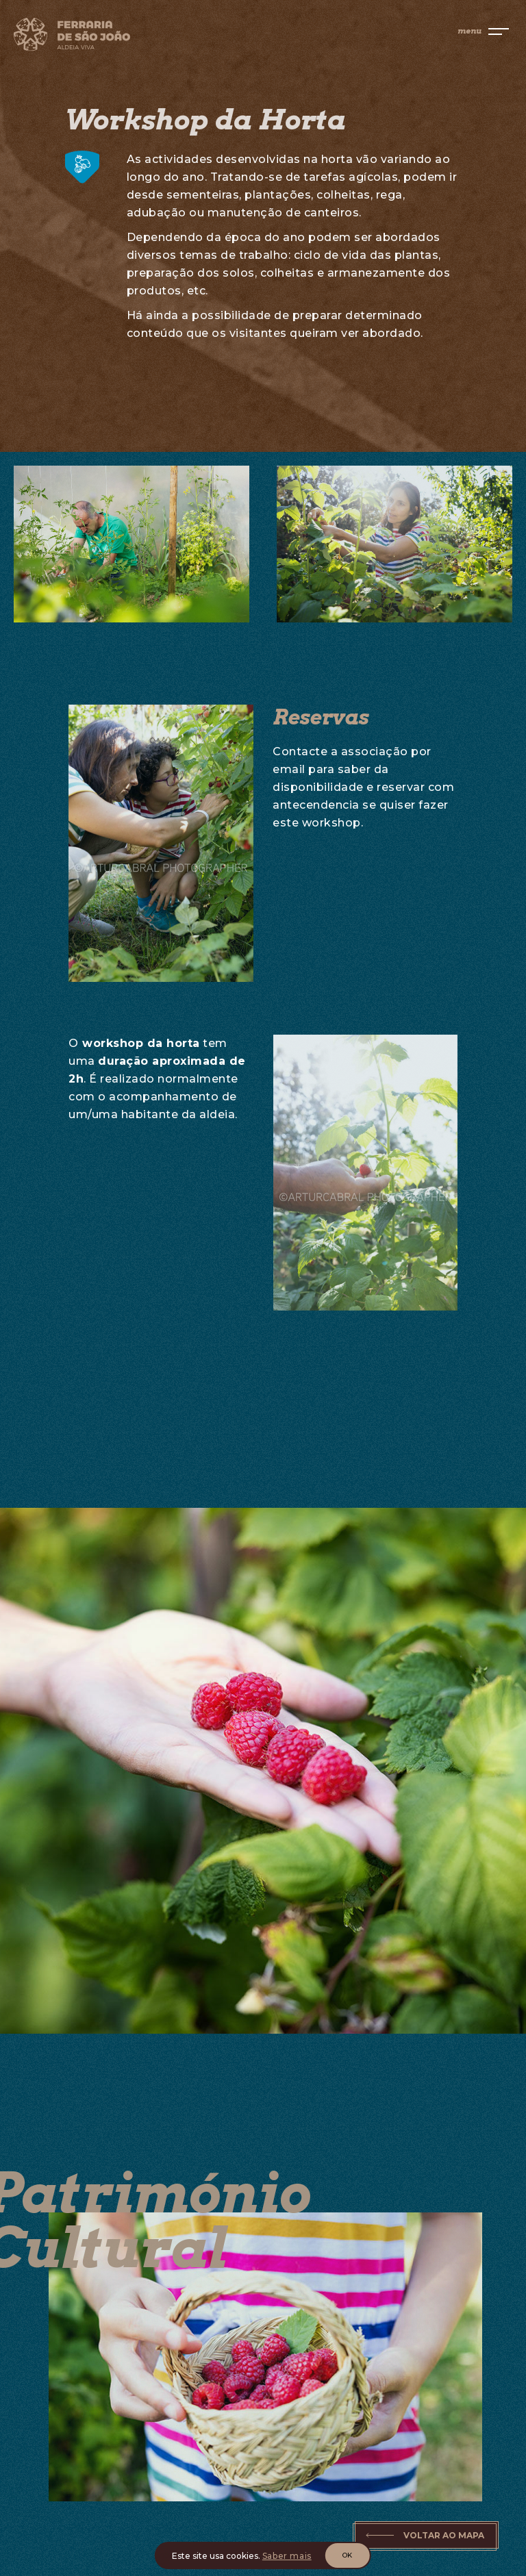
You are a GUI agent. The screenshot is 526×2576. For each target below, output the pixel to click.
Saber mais (287, 2556)
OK (347, 2555)
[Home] (133, 36)
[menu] (483, 31)
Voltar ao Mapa (443, 2535)
